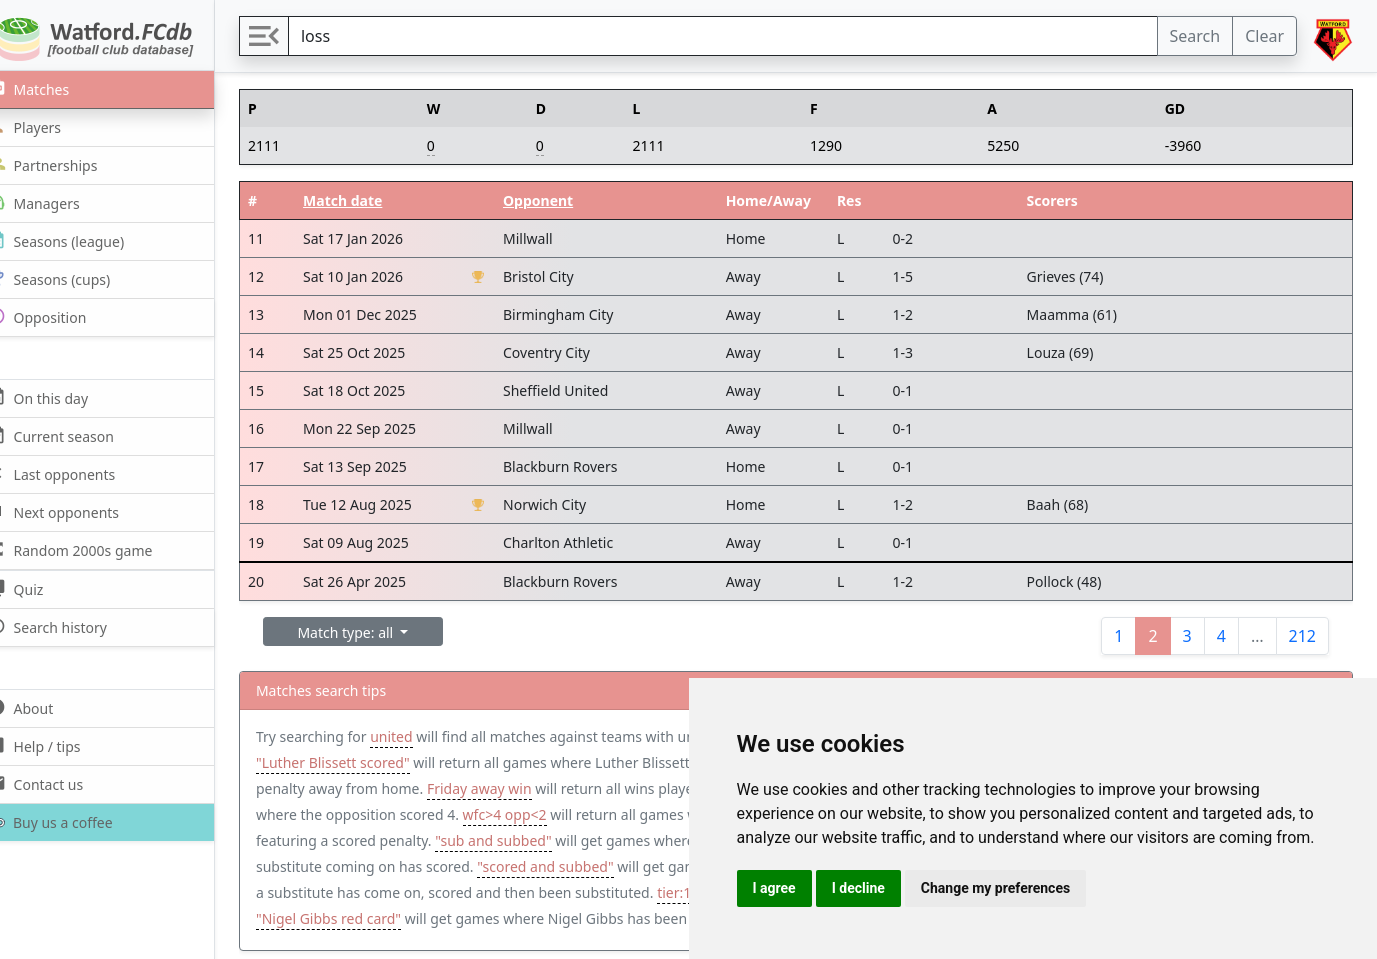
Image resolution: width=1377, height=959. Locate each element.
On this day (61, 397)
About (43, 707)
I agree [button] (774, 888)
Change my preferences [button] (995, 888)
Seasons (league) (79, 240)
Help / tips (57, 745)
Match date (367, 200)
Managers (57, 202)
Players (47, 126)
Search (1195, 36)
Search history (70, 626)
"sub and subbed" (560, 840)
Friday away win (505, 788)
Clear (1264, 36)
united (417, 736)
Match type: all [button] (373, 632)
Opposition (60, 316)
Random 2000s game (93, 549)
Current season (74, 435)
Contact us (58, 783)
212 (1302, 636)
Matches (51, 88)
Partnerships (65, 164)
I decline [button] (858, 888)
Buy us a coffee (71, 822)
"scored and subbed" (627, 866)
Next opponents (76, 511)
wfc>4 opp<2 (578, 814)
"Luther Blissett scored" (359, 762)
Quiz (38, 588)
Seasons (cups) (72, 278)
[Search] (736, 36)
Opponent (559, 200)
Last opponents (74, 473)
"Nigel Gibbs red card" (464, 918)
